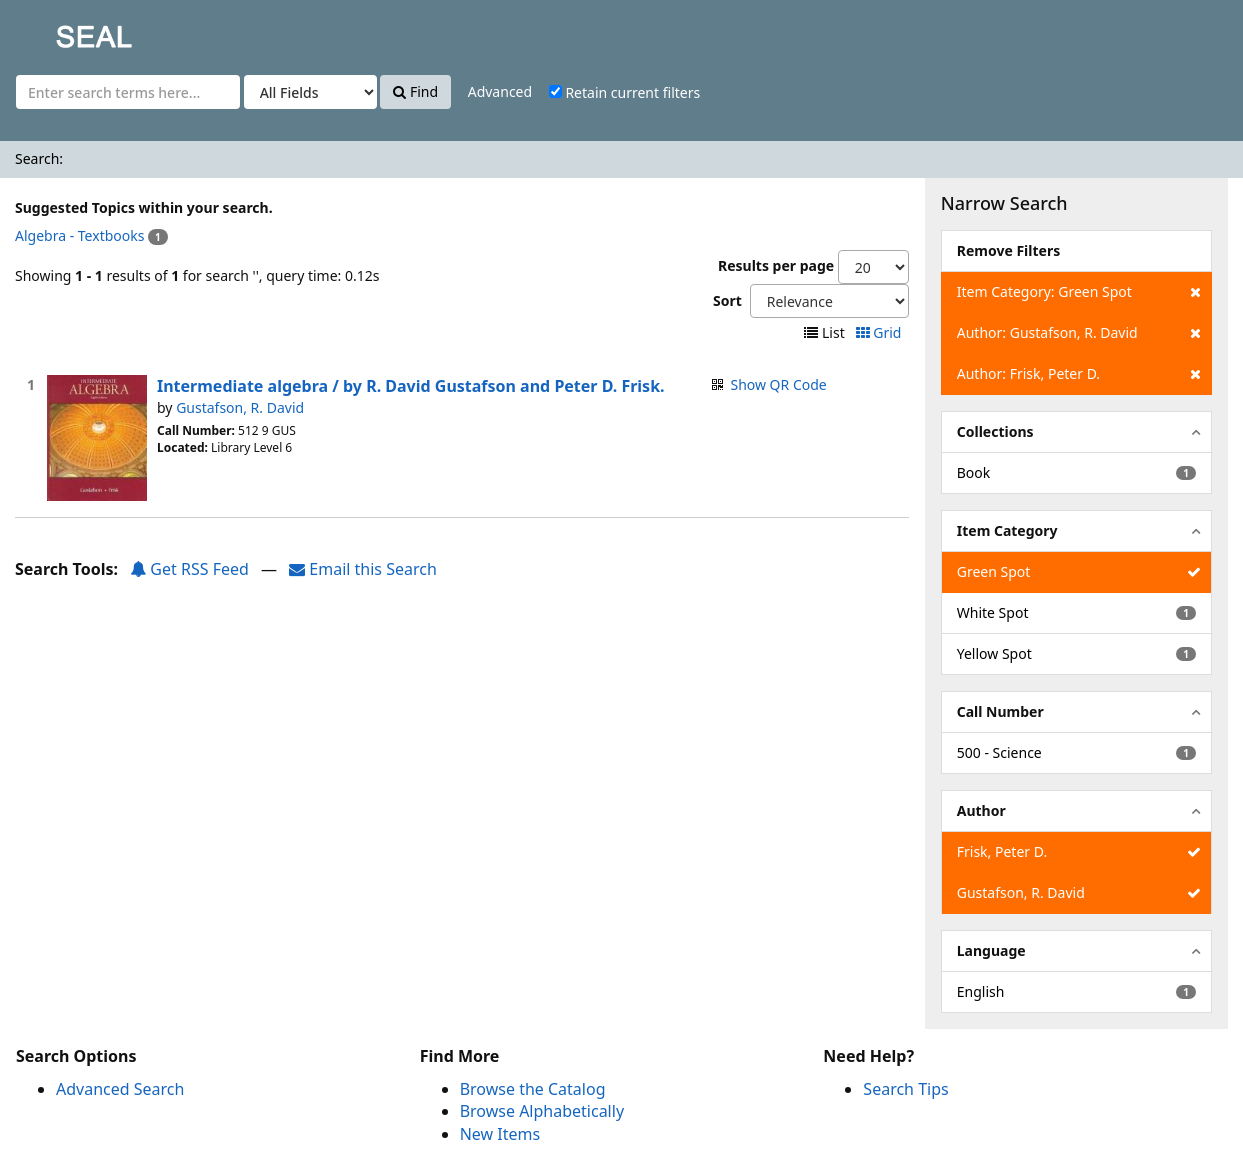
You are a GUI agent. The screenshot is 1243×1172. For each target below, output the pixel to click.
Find (415, 91)
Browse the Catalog (533, 1089)
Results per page (776, 265)
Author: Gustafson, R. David (1079, 333)
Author (981, 810)
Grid (880, 332)
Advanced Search (120, 1089)
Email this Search (363, 569)
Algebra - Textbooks (79, 235)
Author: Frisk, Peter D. (1079, 374)
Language (991, 950)
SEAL (54, 30)
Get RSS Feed (189, 569)
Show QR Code (778, 384)
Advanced (500, 91)
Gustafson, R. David (240, 407)
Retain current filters (624, 92)
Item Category (1007, 530)
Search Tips (905, 1089)
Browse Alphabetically (542, 1111)
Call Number (1000, 711)
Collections (995, 431)
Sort (727, 300)
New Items (500, 1134)
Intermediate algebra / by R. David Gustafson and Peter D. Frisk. (411, 386)
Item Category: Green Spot (1079, 292)
